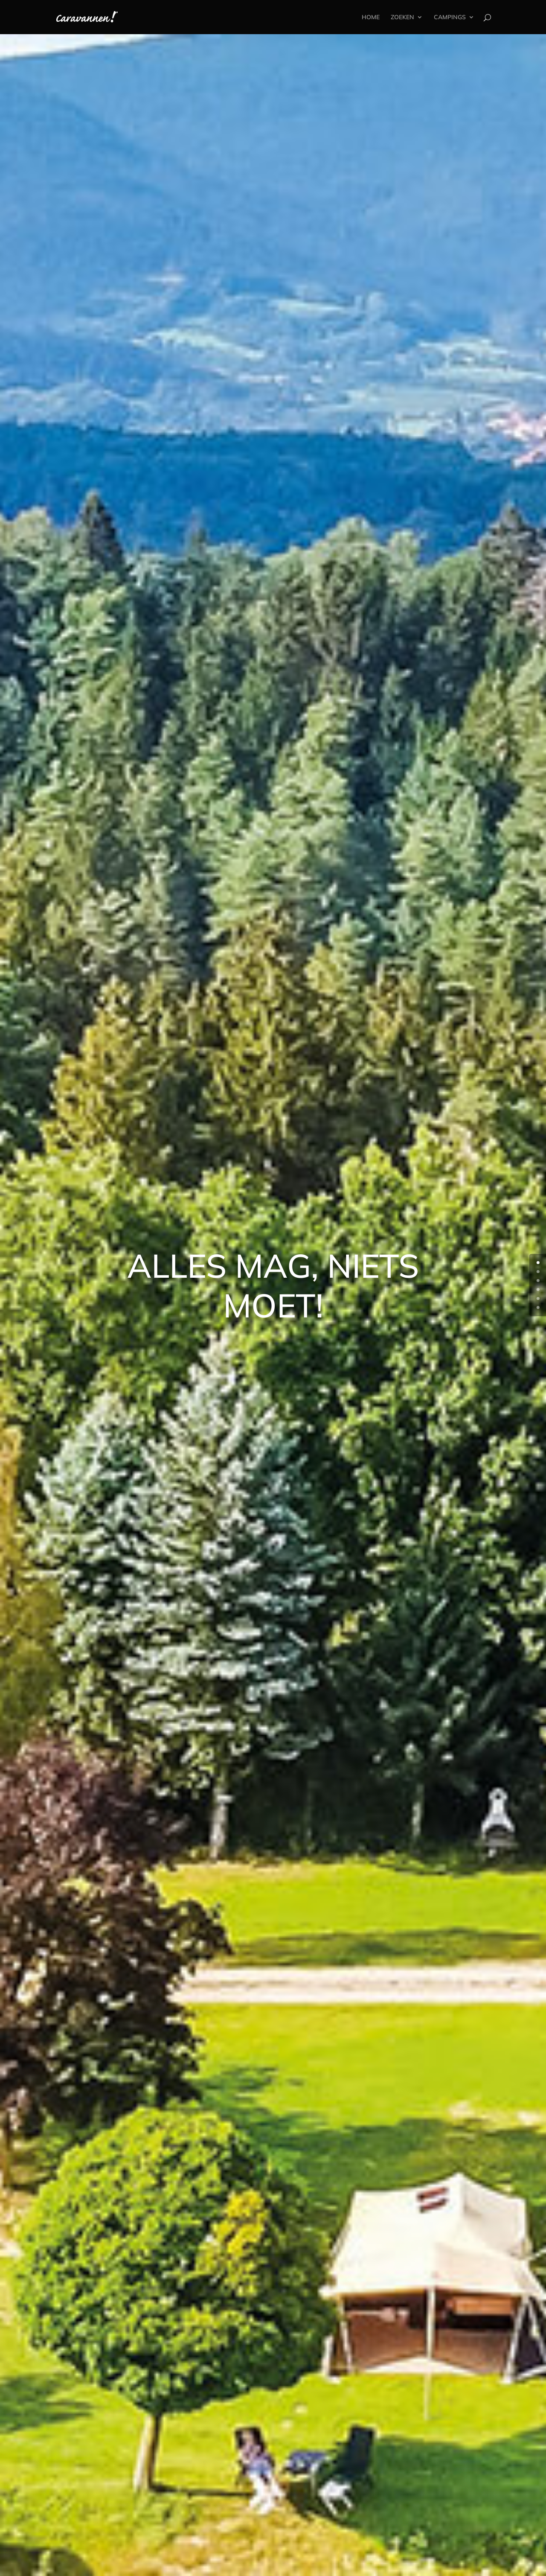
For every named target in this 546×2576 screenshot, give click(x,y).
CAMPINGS (450, 17)
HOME (371, 17)
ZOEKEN (402, 17)
